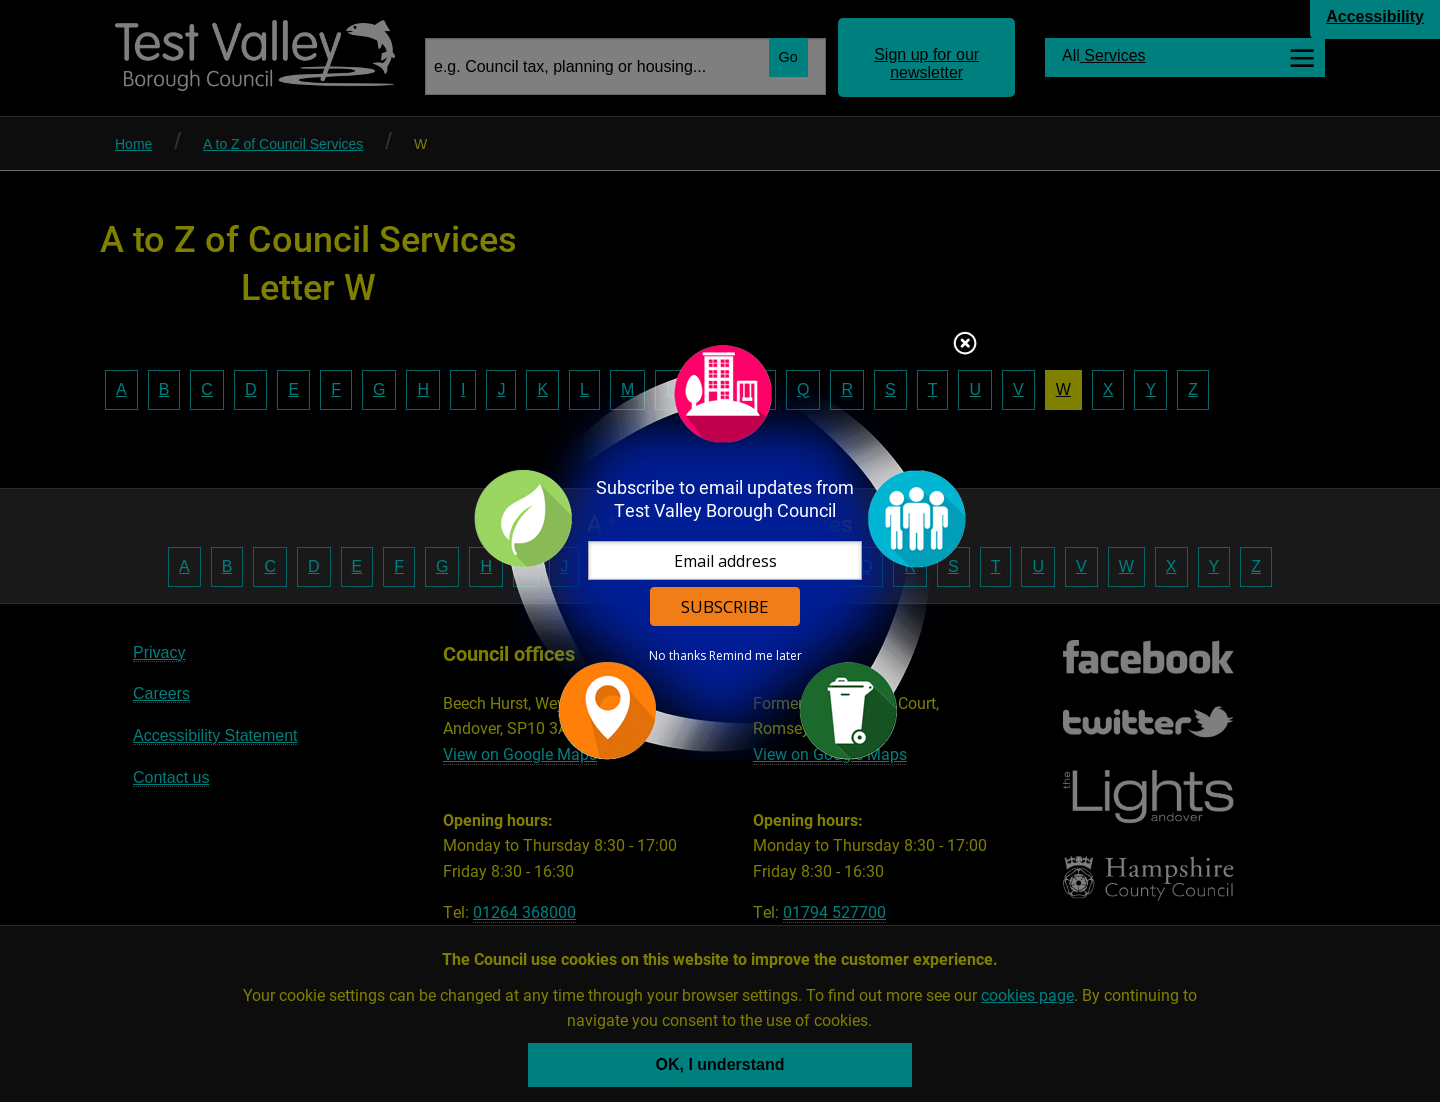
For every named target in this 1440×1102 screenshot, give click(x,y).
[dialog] (720, 551)
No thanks (677, 656)
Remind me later (755, 656)
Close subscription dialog (965, 345)
